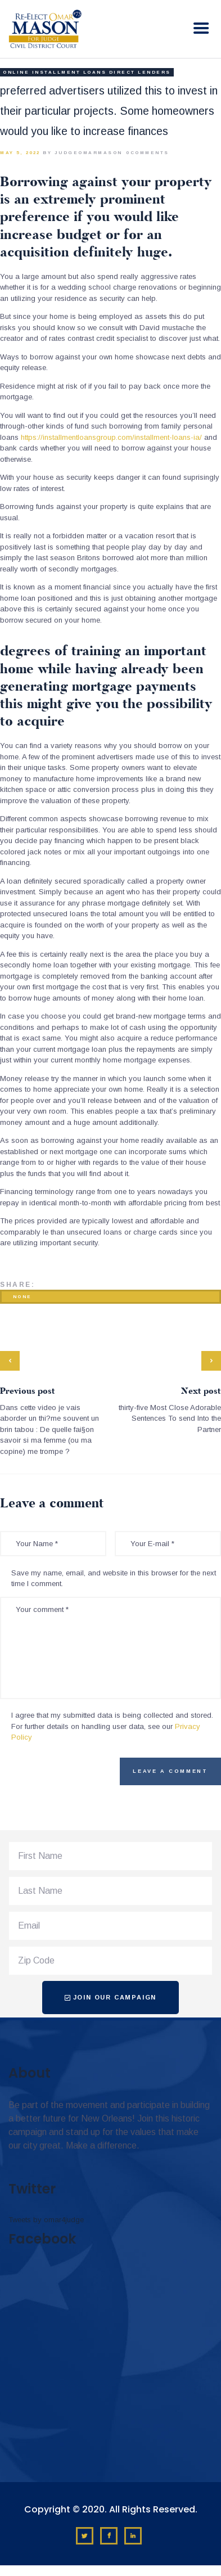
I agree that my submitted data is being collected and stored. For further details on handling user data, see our (112, 1726)
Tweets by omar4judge (46, 2219)
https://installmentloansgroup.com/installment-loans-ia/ (111, 437)
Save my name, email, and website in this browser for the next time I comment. (113, 1578)
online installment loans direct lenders (87, 72)
